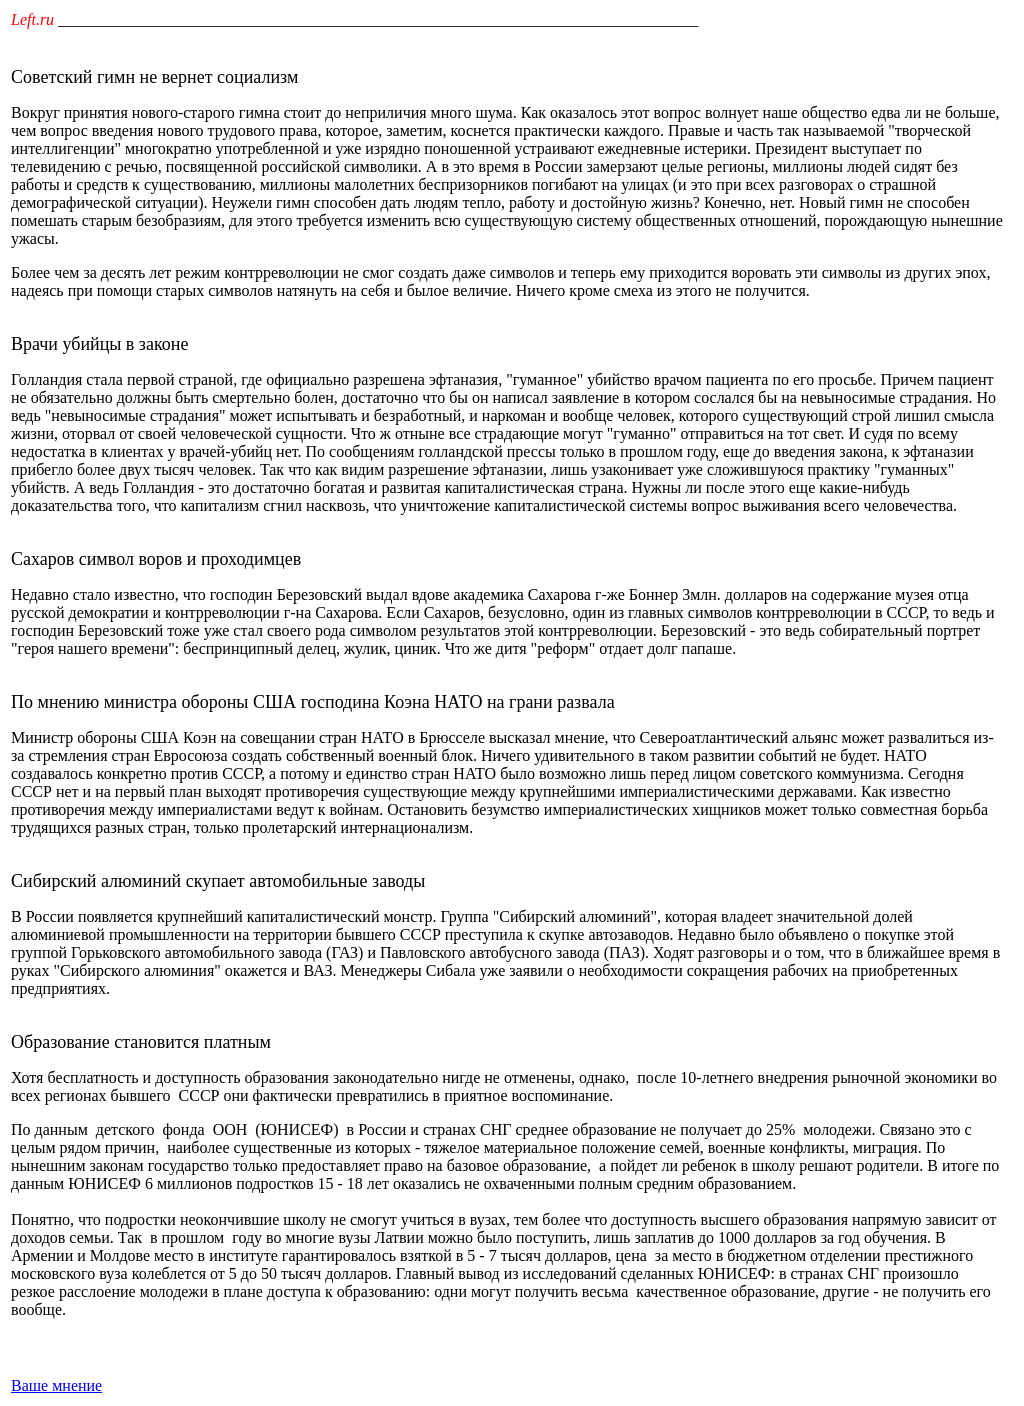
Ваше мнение (56, 1385)
